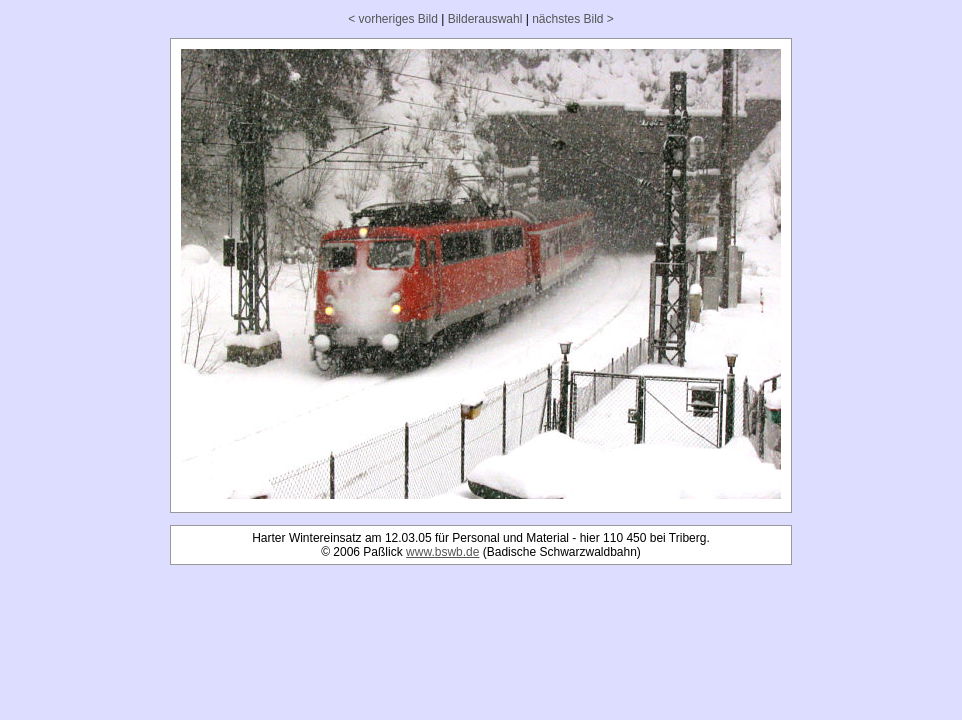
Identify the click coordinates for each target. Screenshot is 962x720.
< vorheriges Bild (393, 19)
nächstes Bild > (573, 19)
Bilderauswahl (485, 19)
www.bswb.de (442, 552)
